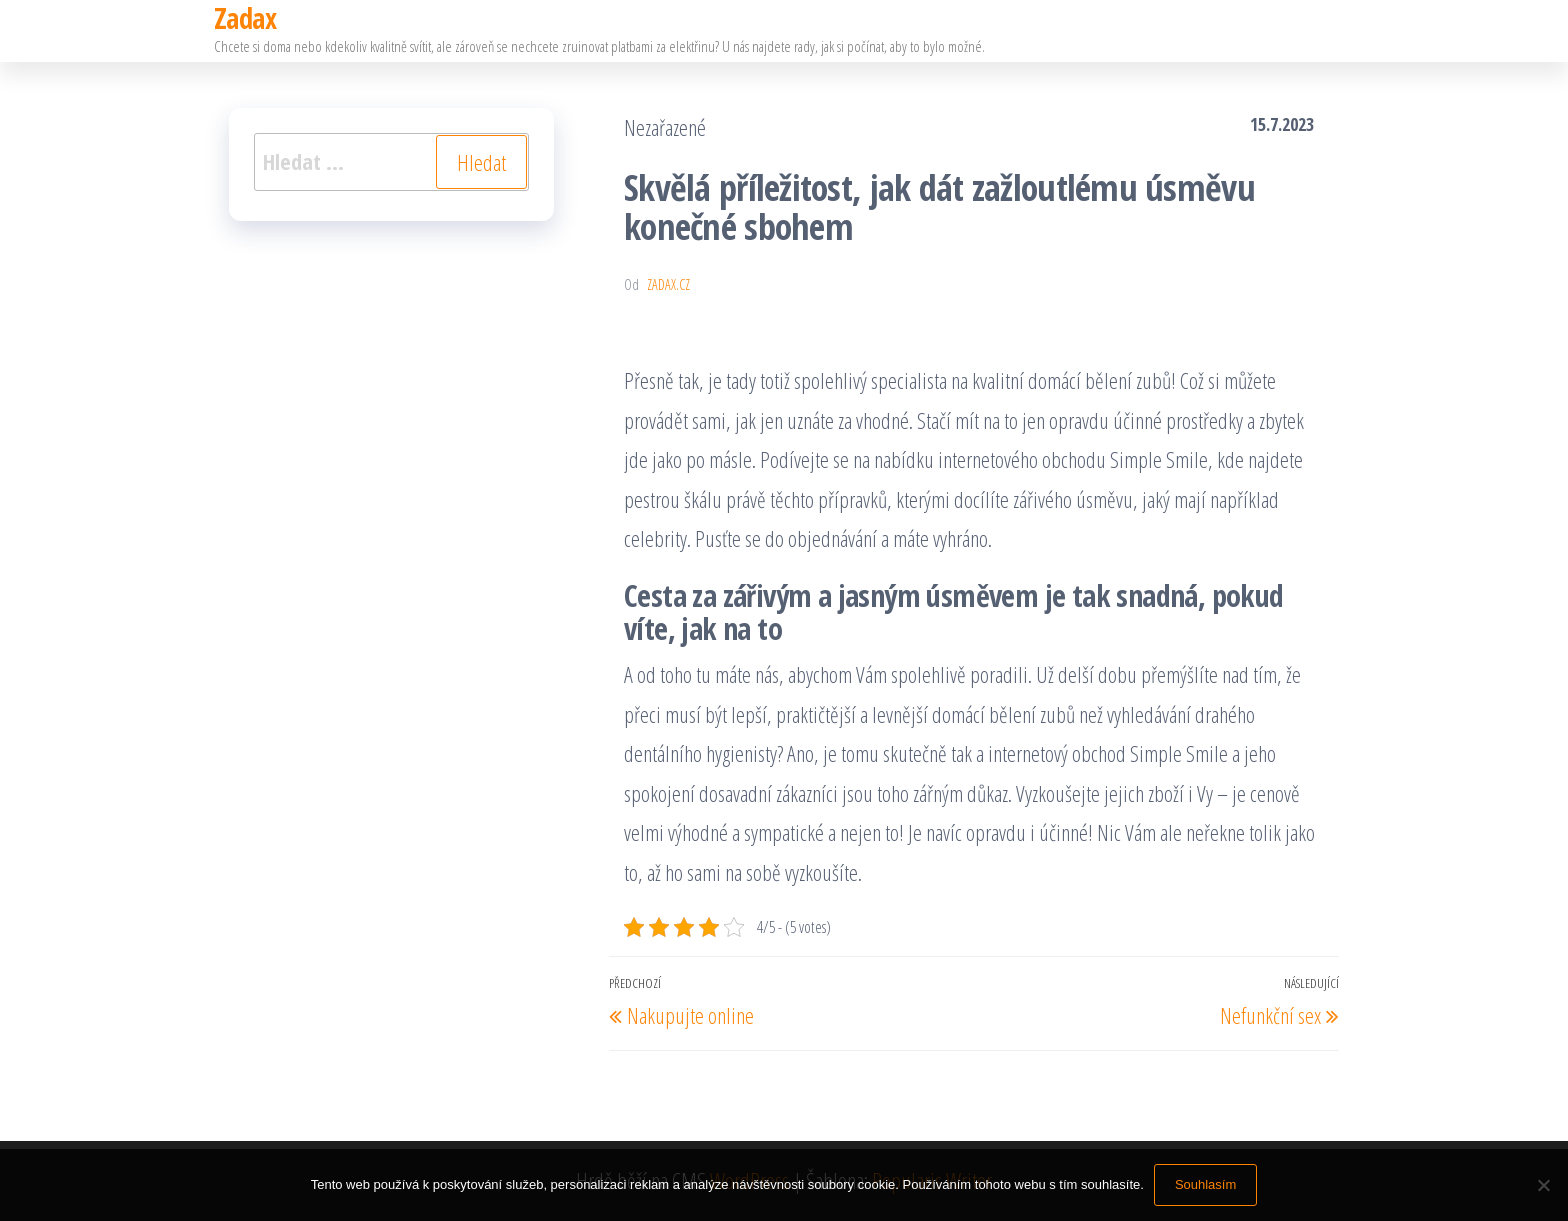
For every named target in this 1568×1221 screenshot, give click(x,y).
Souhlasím (1205, 1184)
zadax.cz (668, 284)
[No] (1543, 1185)
